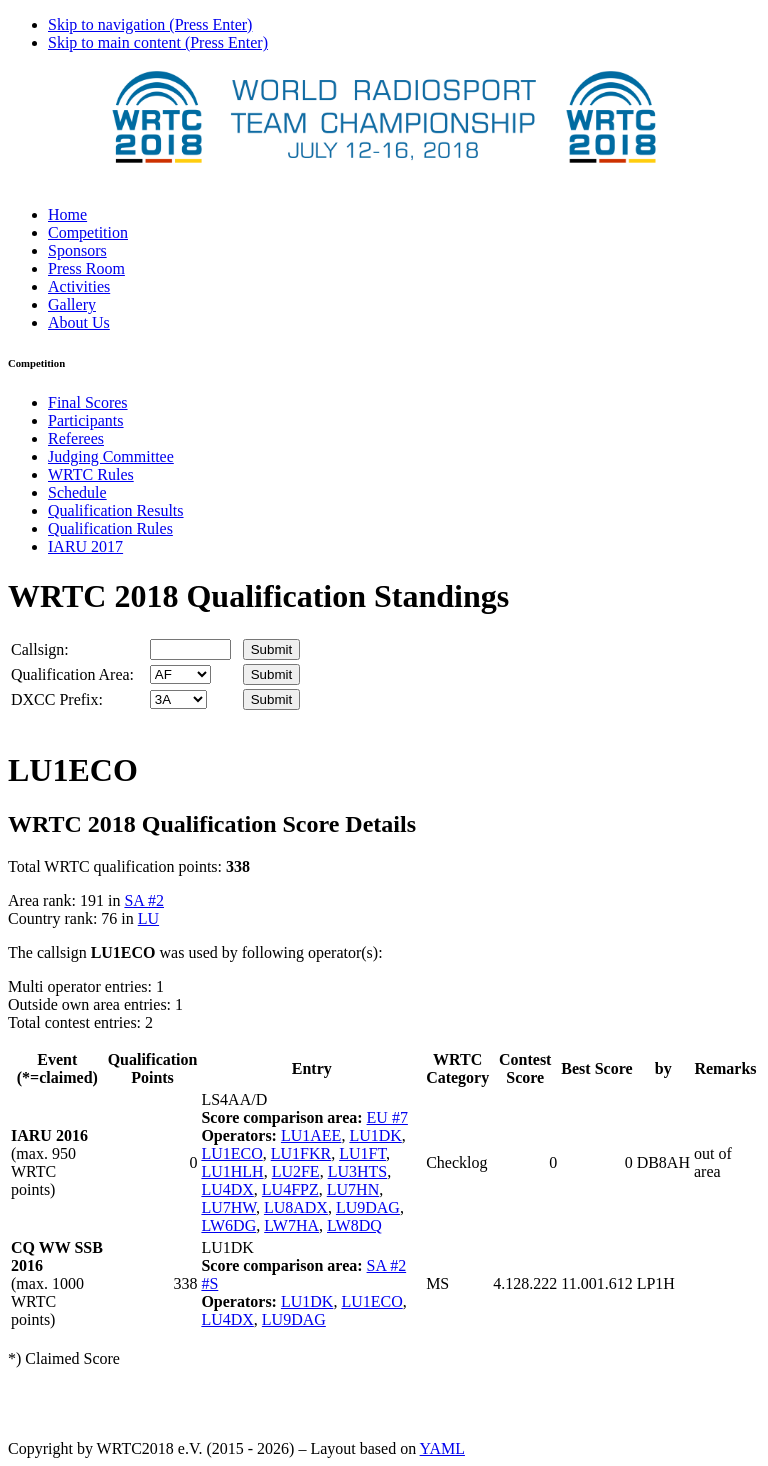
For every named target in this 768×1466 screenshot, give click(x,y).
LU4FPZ (290, 1189)
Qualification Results (116, 510)
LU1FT (362, 1153)
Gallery (72, 304)
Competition (88, 232)
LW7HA (291, 1225)
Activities (79, 286)
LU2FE (296, 1171)
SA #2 (144, 900)
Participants (86, 420)
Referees (76, 438)
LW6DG (228, 1225)
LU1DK (375, 1135)
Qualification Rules (110, 528)
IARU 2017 (85, 546)
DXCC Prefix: (57, 699)
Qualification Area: (72, 674)
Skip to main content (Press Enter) (158, 42)
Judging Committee (111, 456)
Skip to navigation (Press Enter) (150, 24)
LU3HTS (358, 1171)
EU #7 (387, 1117)
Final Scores (88, 402)
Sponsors (77, 250)
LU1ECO (231, 1153)
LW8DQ (354, 1225)
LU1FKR (301, 1153)
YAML (442, 1448)
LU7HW (228, 1207)
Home (67, 214)
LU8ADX (296, 1207)
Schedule (77, 492)
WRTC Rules (91, 474)
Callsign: (40, 649)
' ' (180, 674)
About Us (79, 322)
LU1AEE (311, 1135)
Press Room (86, 268)
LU (148, 918)
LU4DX (227, 1189)
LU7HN (353, 1189)
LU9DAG (368, 1207)
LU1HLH (232, 1171)
